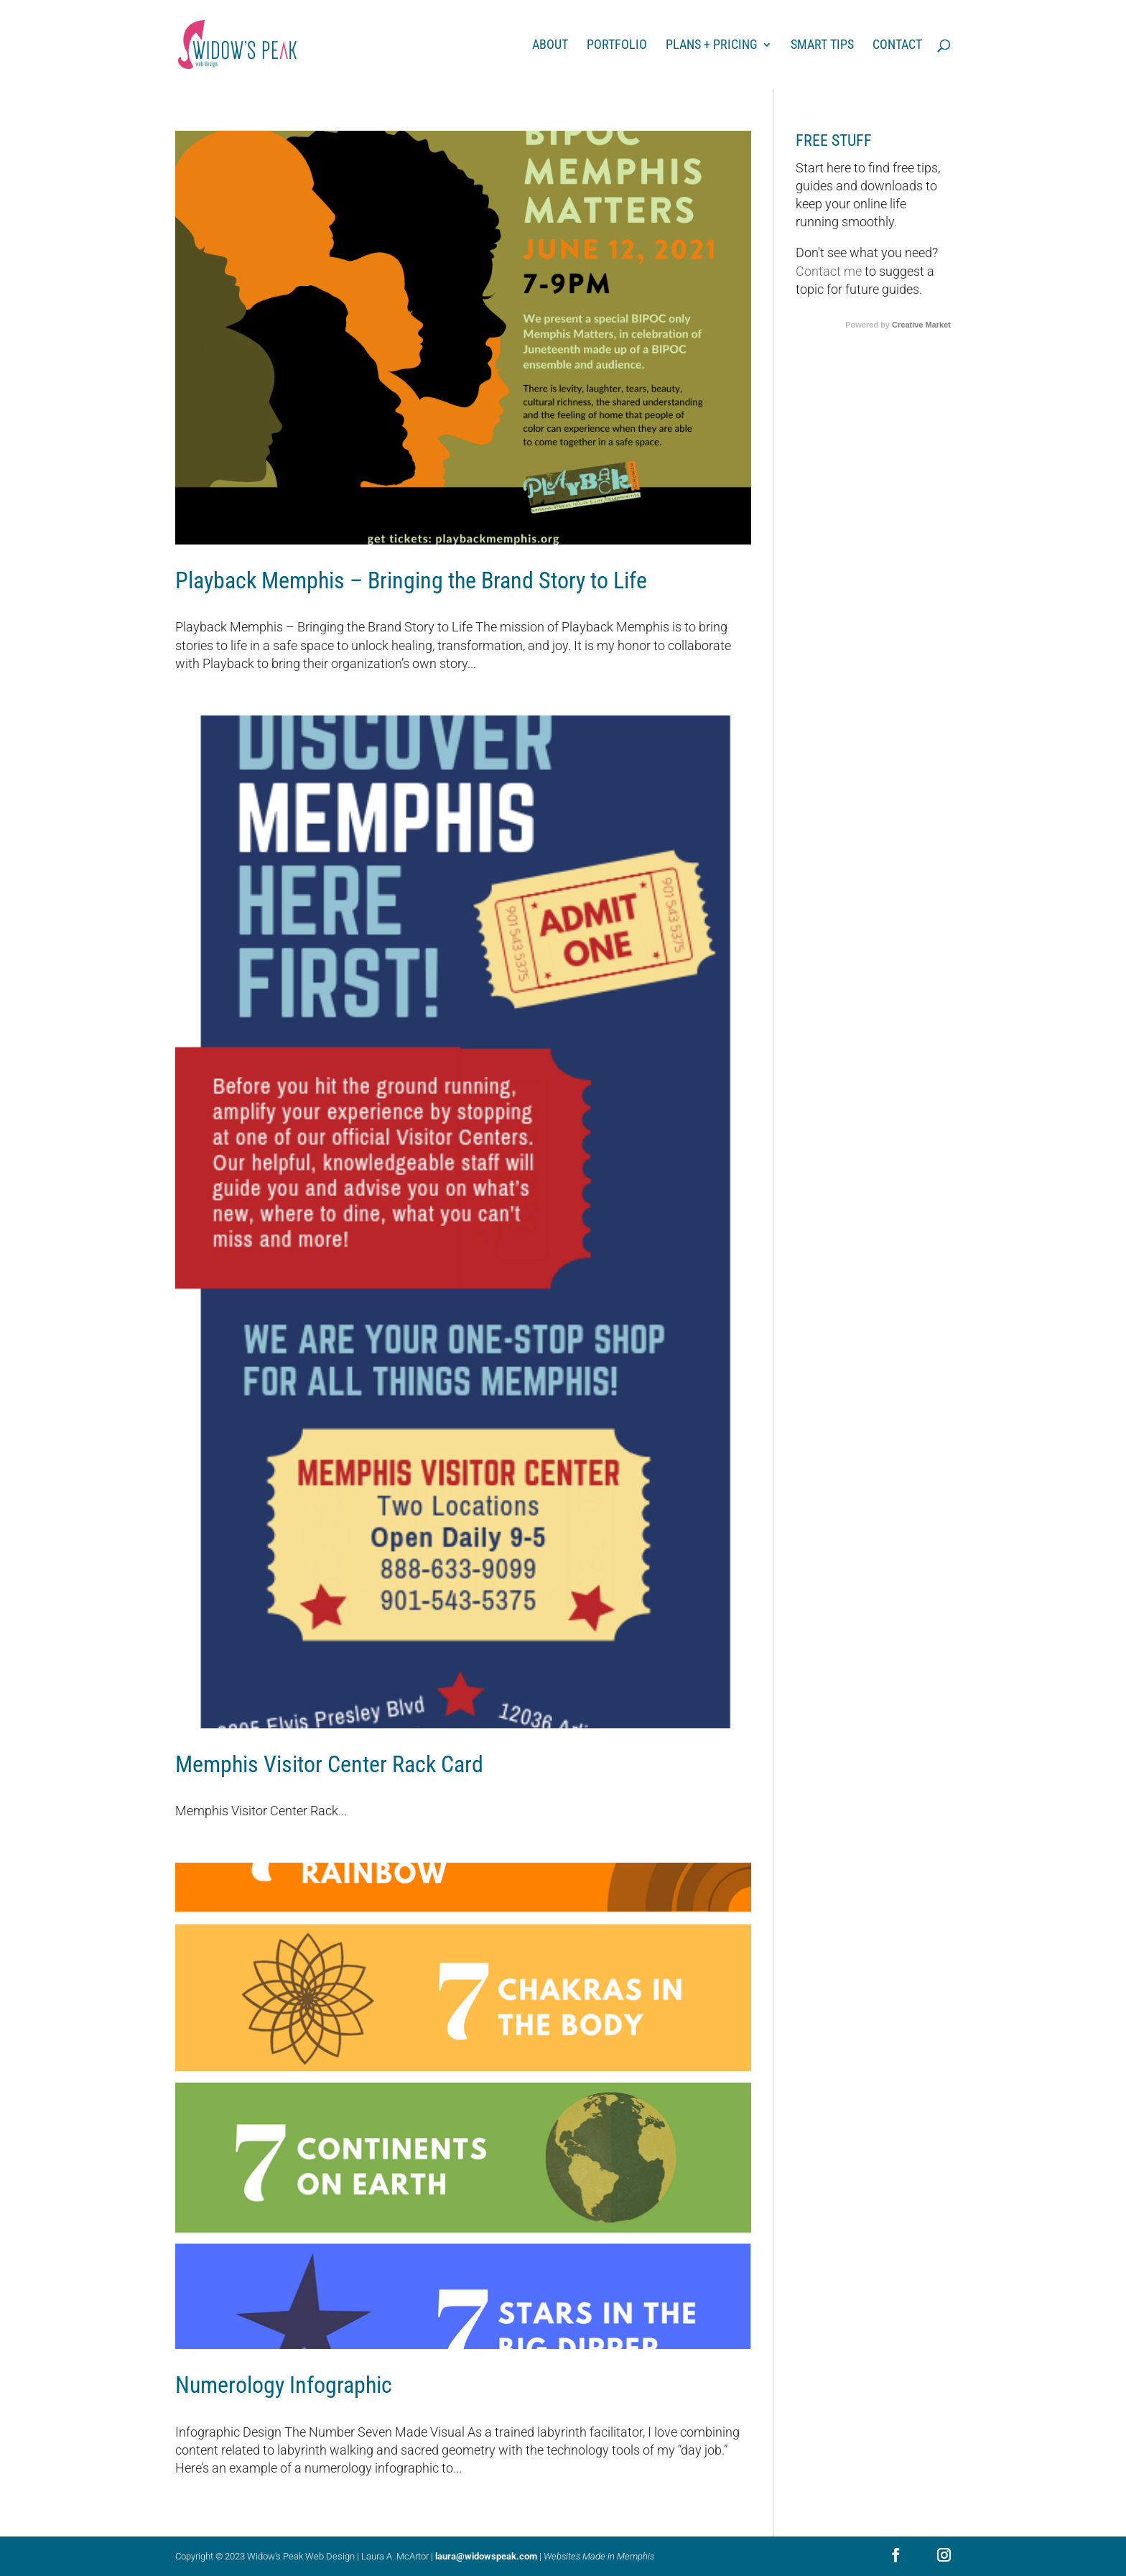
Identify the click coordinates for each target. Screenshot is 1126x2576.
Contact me (829, 271)
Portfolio (617, 46)
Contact (897, 46)
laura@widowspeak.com (486, 2556)
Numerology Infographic (283, 2385)
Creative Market (921, 324)
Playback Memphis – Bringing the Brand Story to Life (411, 580)
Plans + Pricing (712, 46)
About (550, 46)
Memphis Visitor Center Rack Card (329, 1764)
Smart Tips (822, 46)
